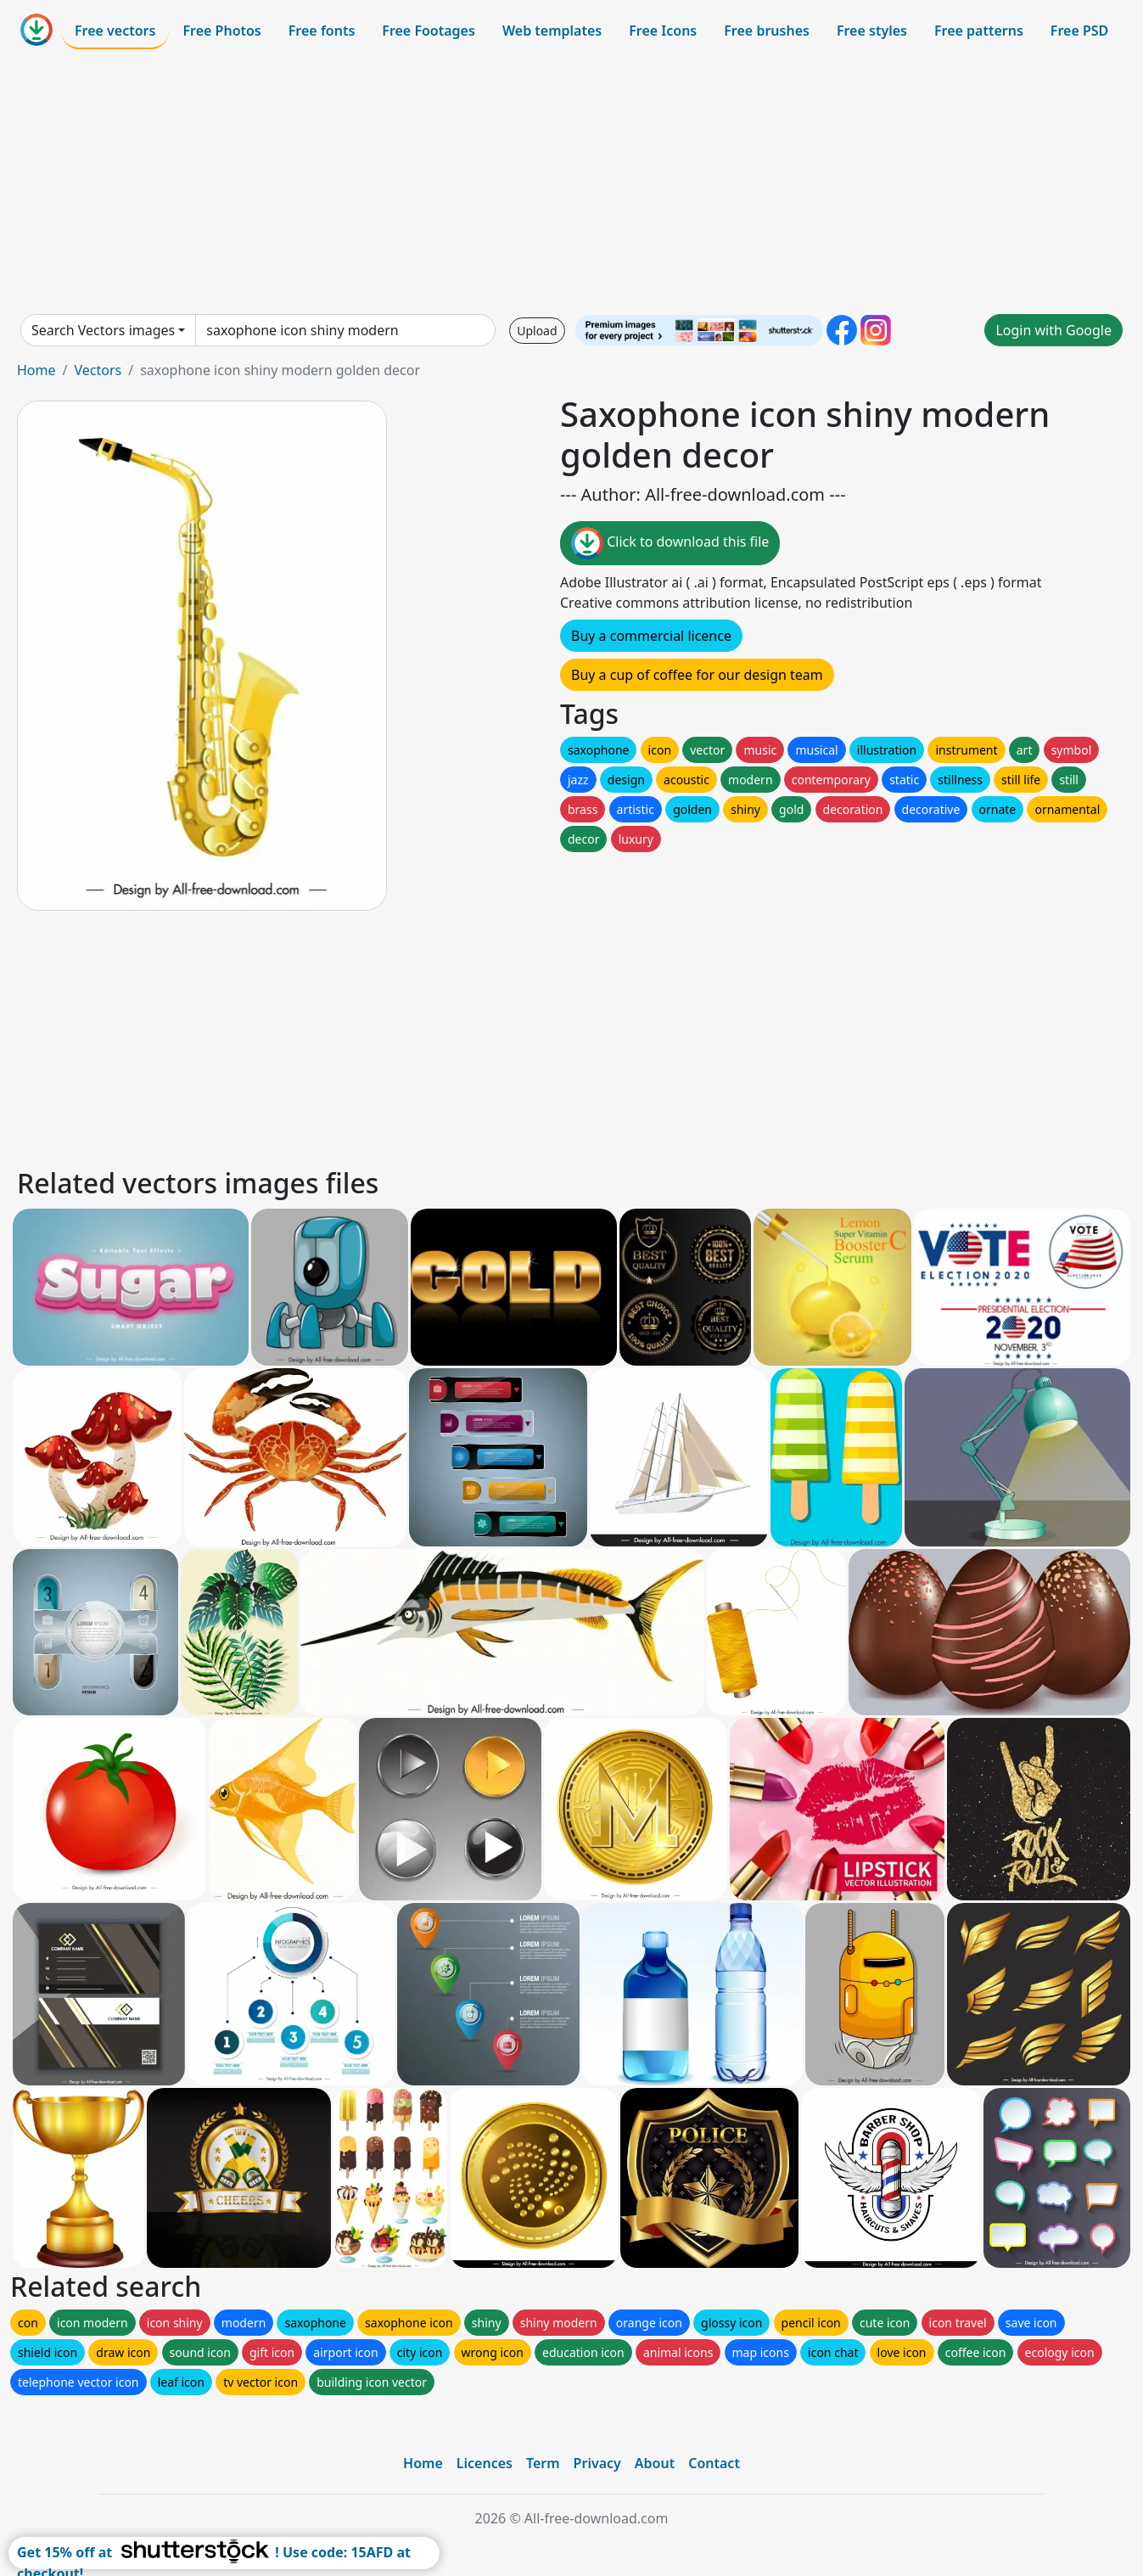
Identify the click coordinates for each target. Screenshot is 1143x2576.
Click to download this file (670, 543)
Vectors (97, 370)
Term (543, 2463)
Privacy (597, 2463)
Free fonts (322, 30)
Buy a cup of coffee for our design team (697, 674)
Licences (485, 2463)
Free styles (872, 30)
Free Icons (663, 30)
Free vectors (115, 30)
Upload (537, 331)
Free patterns (978, 30)
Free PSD (1079, 30)
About (655, 2463)
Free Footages (428, 30)
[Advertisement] (572, 181)
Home (36, 370)
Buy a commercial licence (651, 635)
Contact (714, 2463)
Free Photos (221, 30)
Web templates (552, 30)
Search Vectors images (103, 330)
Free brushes (767, 30)
